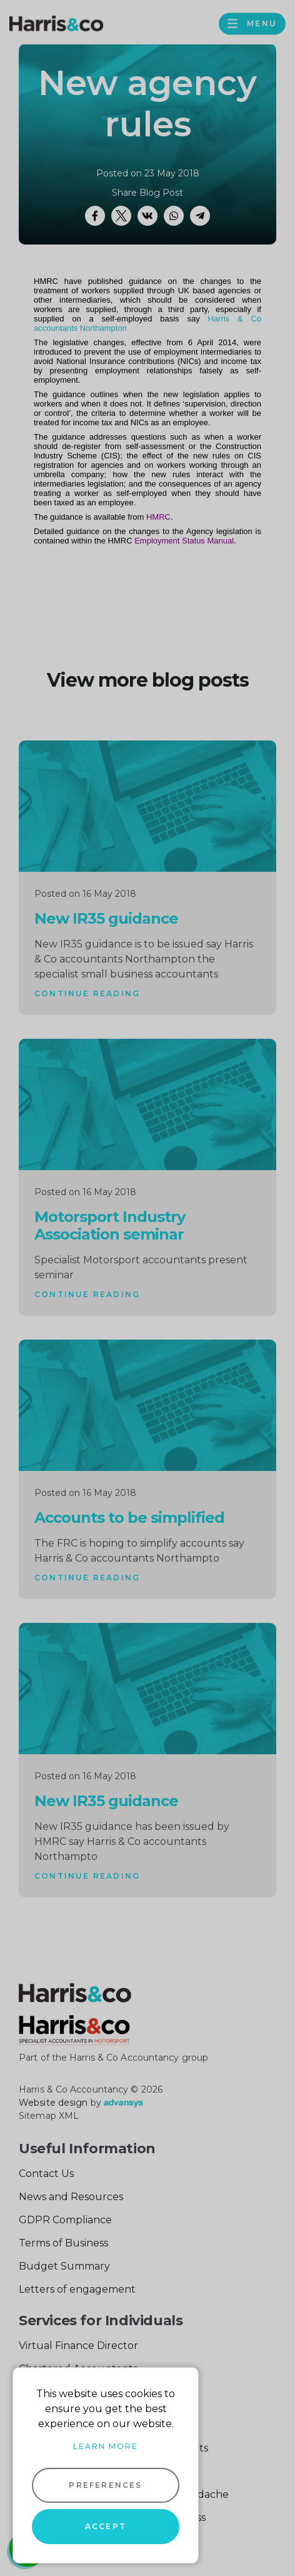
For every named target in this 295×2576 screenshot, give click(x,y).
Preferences (105, 2485)
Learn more (105, 2446)
